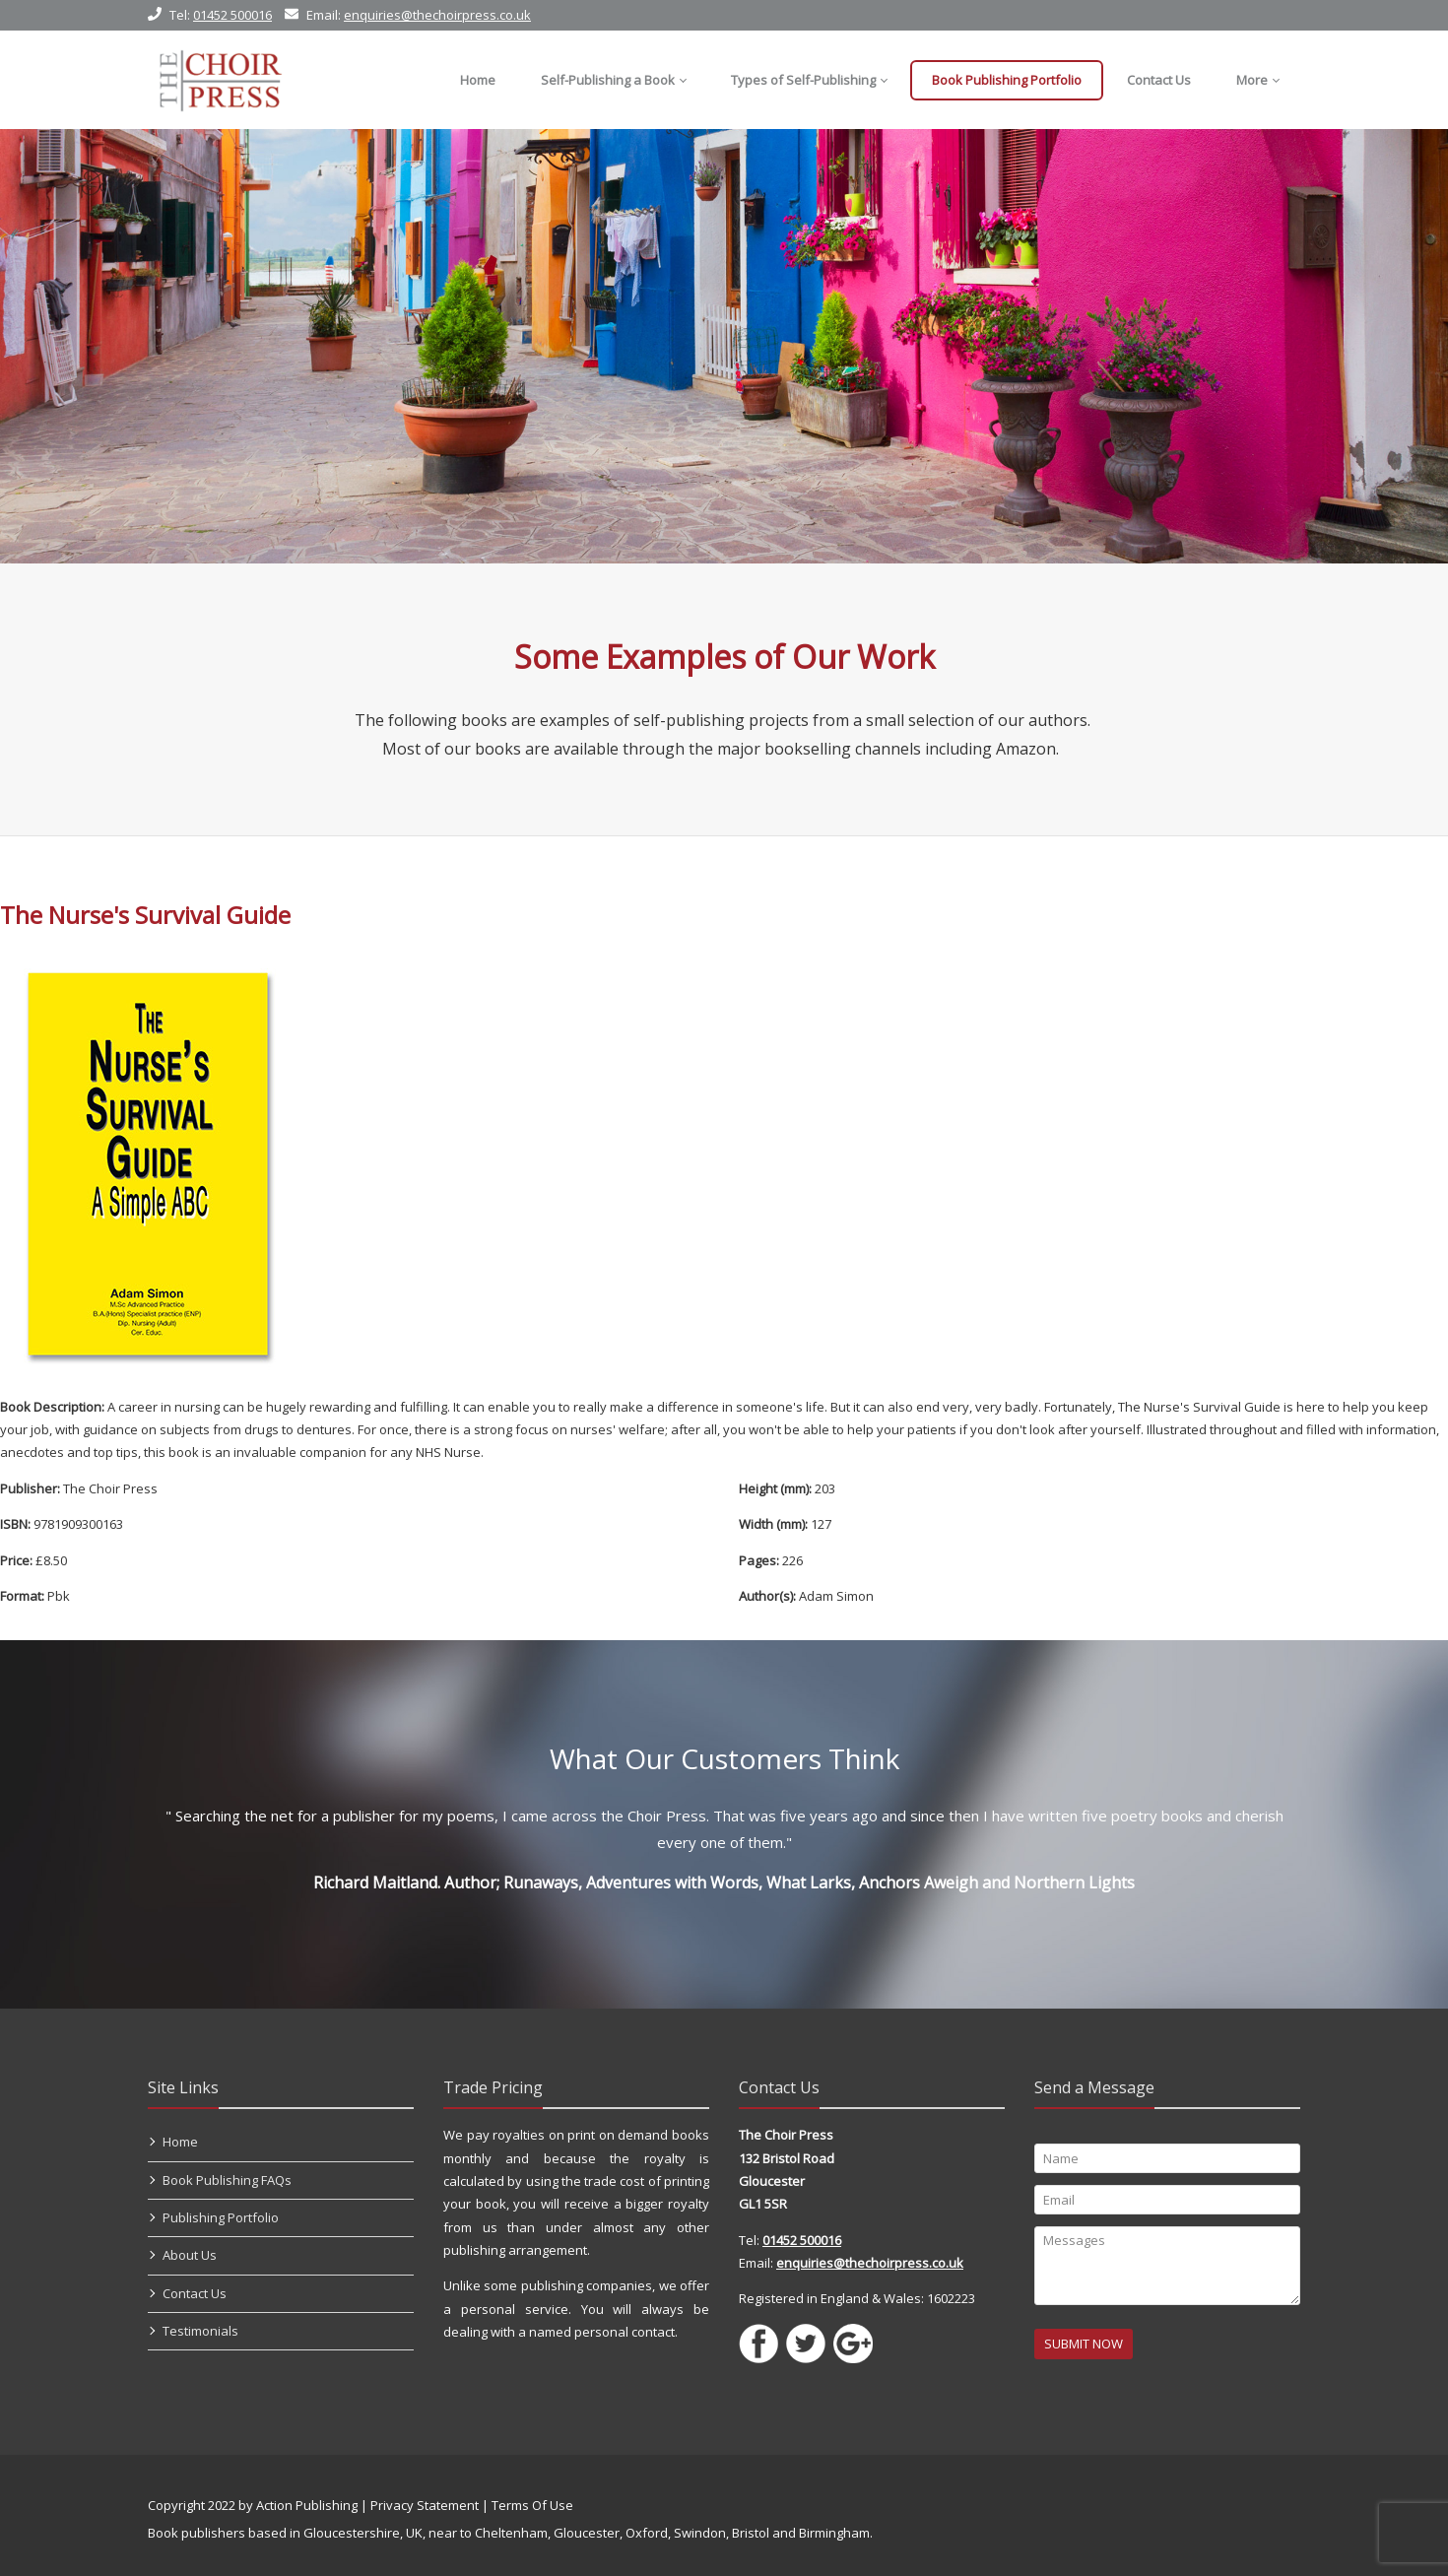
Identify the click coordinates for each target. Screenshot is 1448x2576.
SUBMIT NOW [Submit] (1083, 2343)
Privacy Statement (424, 2505)
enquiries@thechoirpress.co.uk (437, 15)
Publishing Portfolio (221, 2217)
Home (180, 2141)
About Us (190, 2255)
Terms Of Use (532, 2505)
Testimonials (200, 2331)
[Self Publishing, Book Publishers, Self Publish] (220, 80)
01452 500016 (232, 15)
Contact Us (195, 2293)
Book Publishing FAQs (227, 2180)
